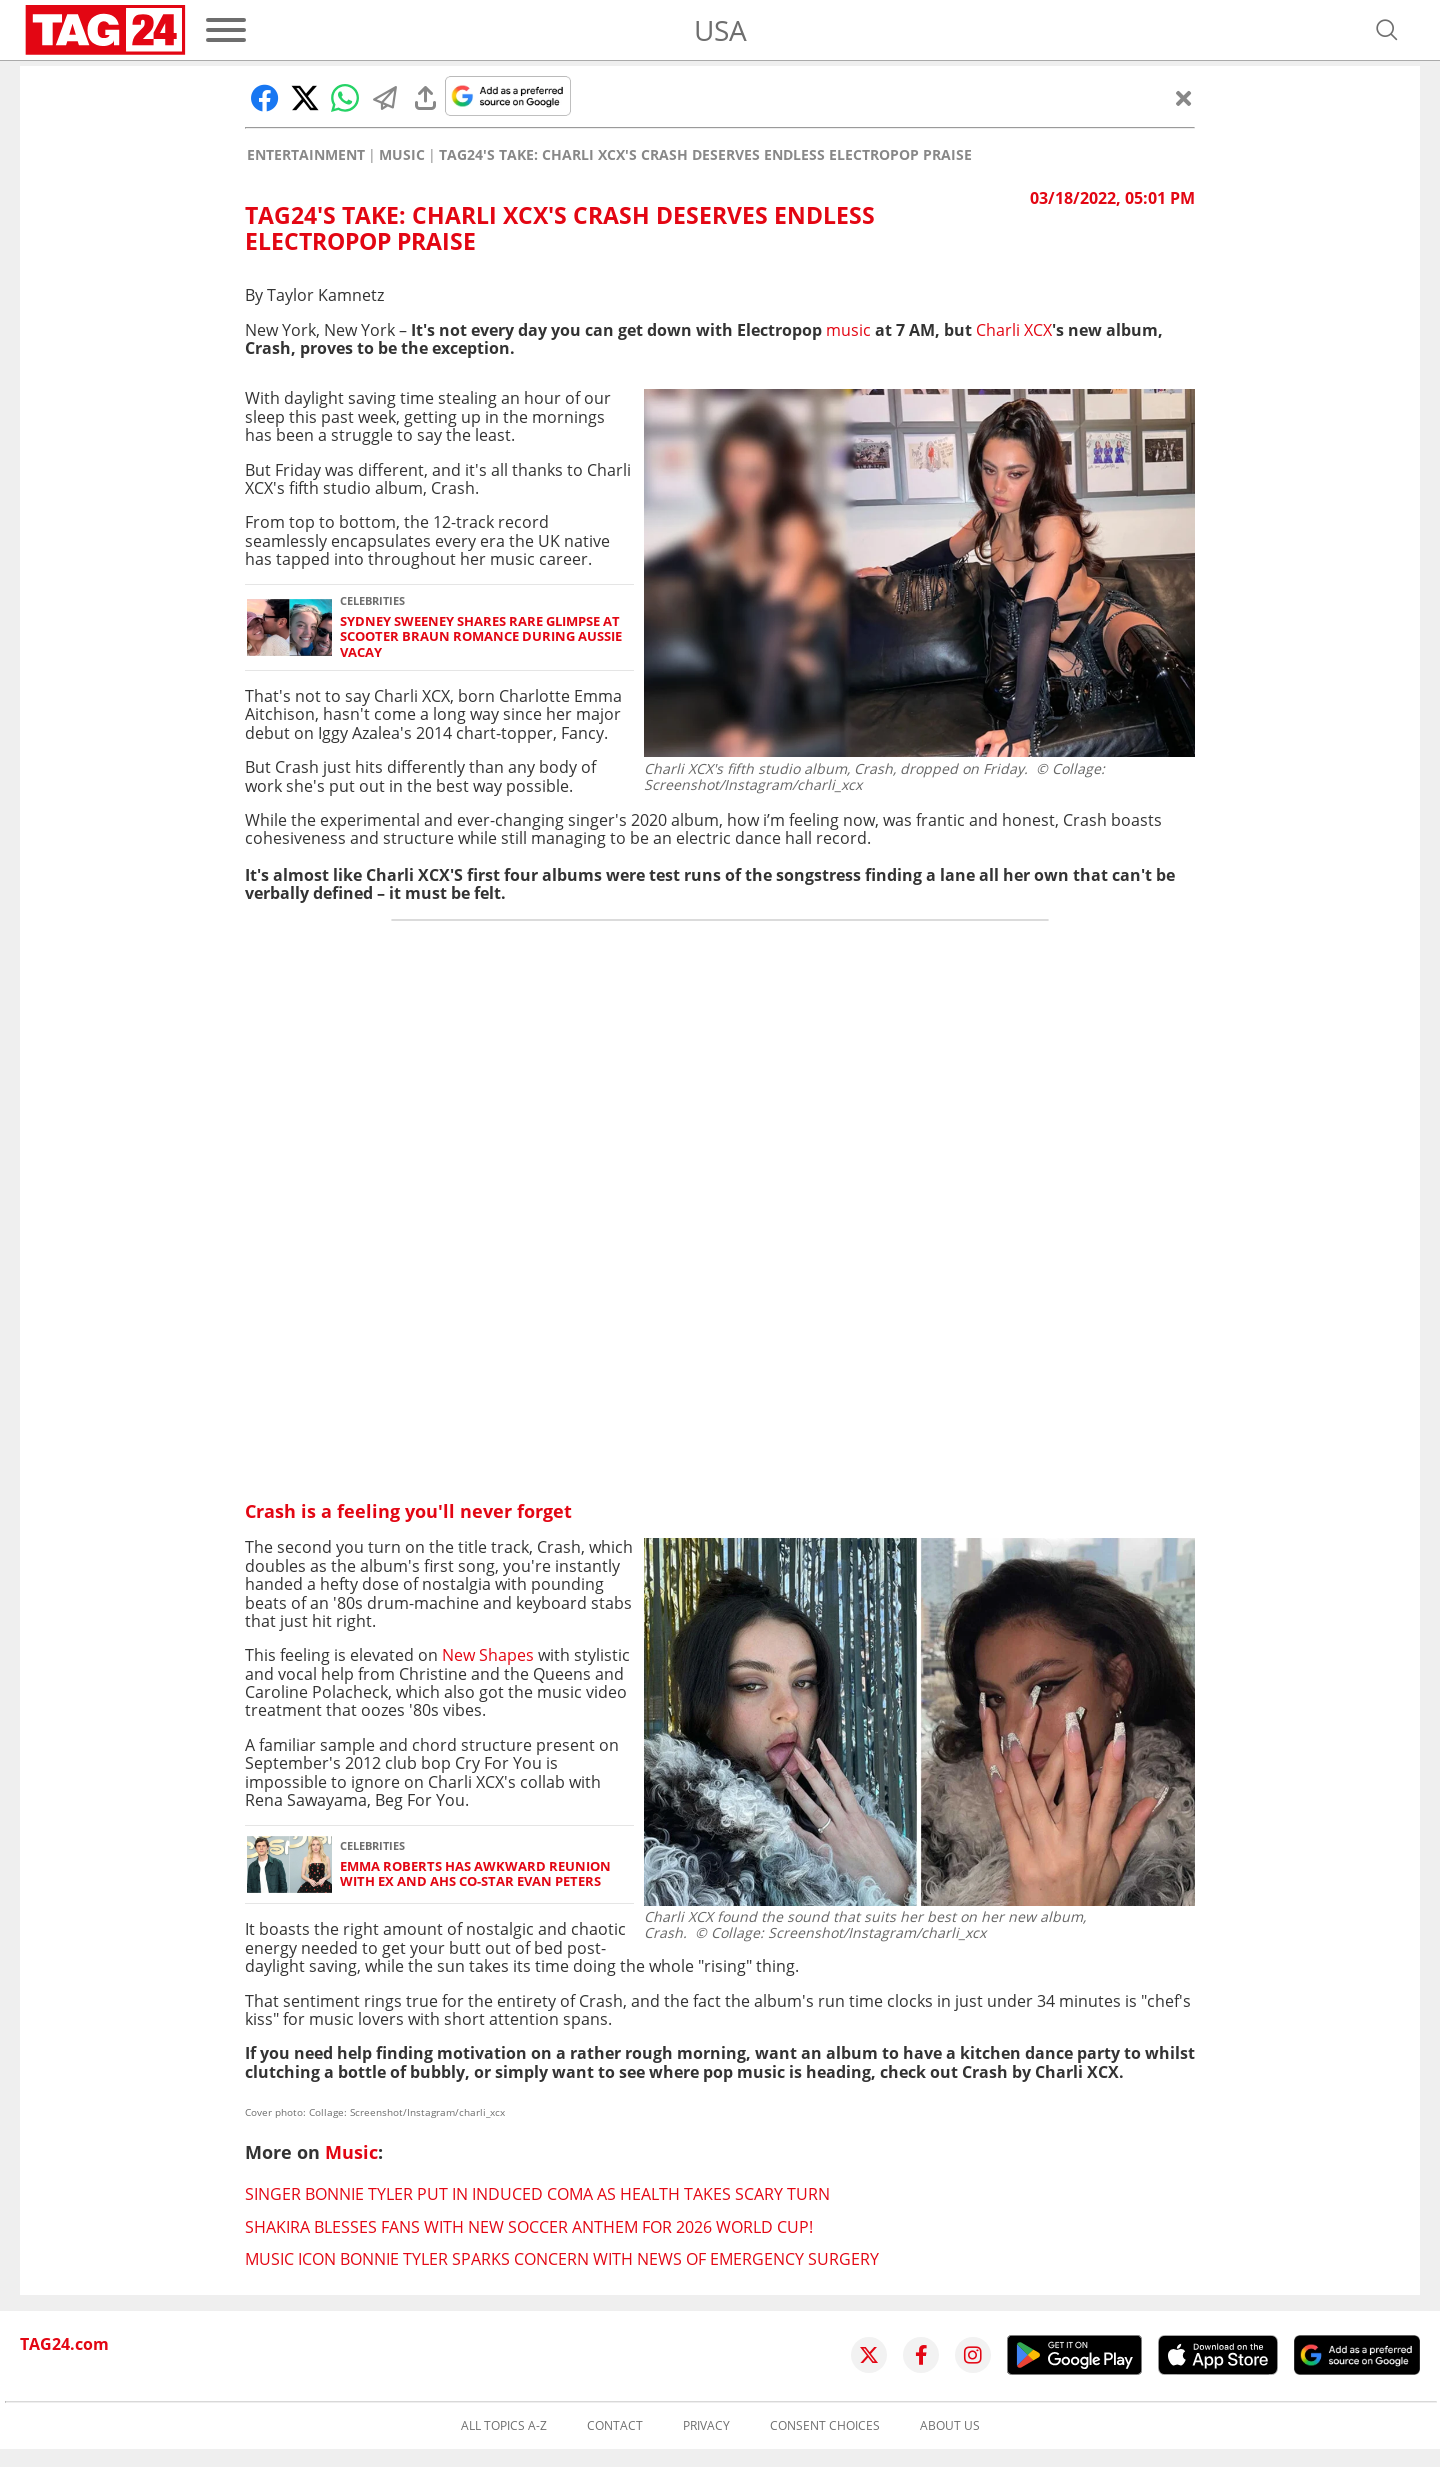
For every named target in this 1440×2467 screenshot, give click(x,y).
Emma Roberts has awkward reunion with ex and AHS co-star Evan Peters (475, 1874)
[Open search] (1387, 30)
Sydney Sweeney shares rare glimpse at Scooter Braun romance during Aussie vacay (481, 637)
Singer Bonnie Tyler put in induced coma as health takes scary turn (537, 2194)
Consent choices (825, 2426)
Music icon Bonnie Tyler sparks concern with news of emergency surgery (562, 2259)
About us (950, 2426)
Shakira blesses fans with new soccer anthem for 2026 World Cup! (529, 2227)
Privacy (706, 2426)
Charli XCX (1014, 330)
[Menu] (226, 30)
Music (402, 155)
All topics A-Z (504, 2426)
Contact (615, 2426)
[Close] (1184, 98)
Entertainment (306, 155)
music (848, 330)
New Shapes (488, 1655)
